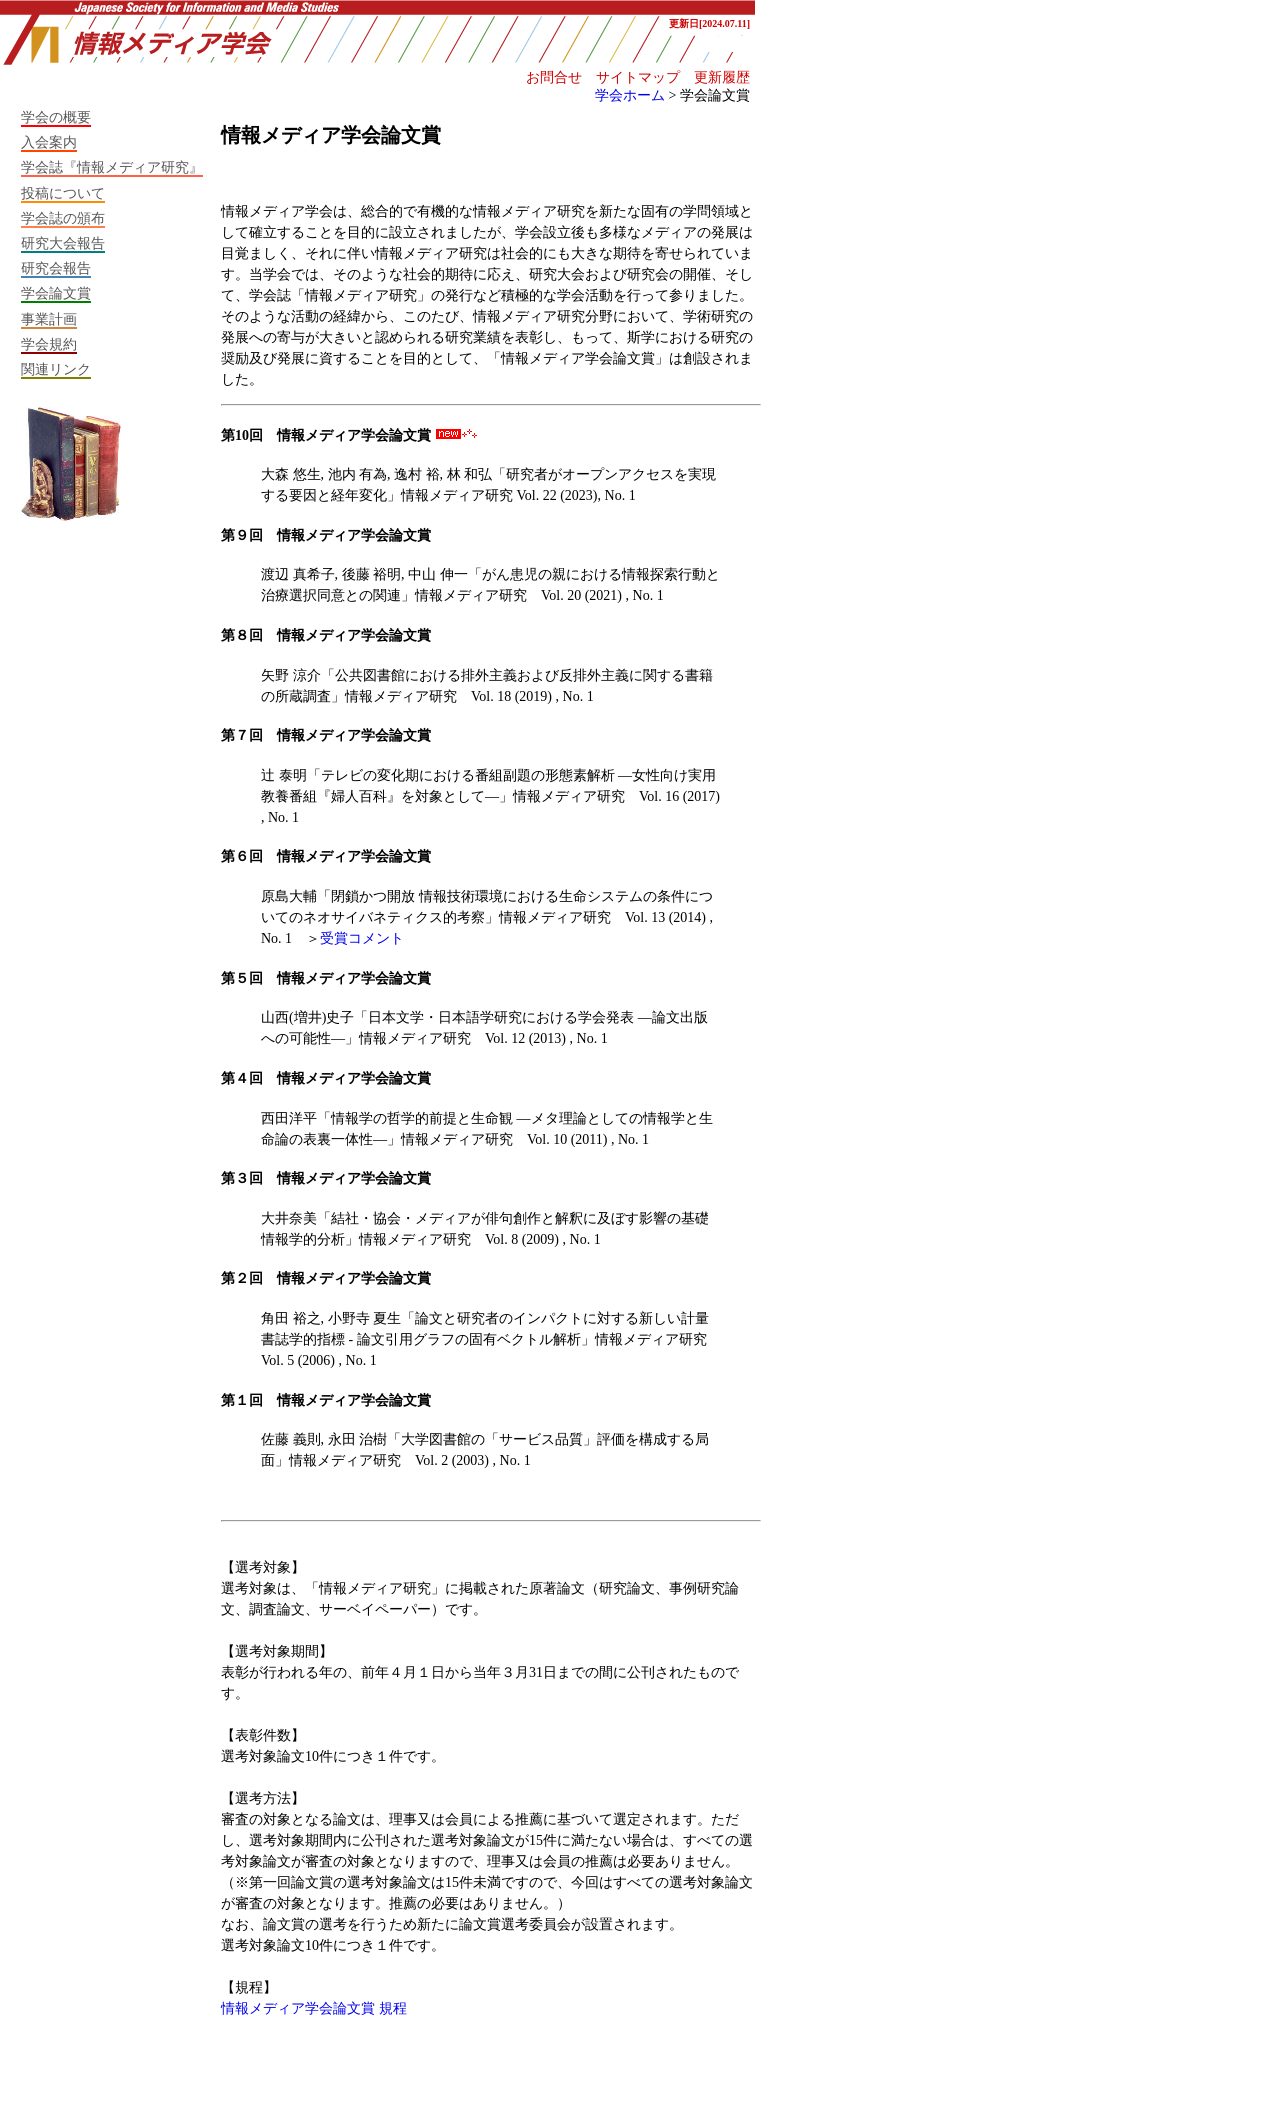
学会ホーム (630, 95)
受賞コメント (362, 938)
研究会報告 (56, 268)
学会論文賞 (56, 293)
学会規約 (49, 344)
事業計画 (49, 319)
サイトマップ (638, 77)
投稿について (63, 193)
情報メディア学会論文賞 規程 (314, 2008)
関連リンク (56, 369)
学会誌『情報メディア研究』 (112, 167)
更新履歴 (722, 77)
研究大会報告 (63, 243)
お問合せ (554, 77)
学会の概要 (56, 117)
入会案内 (49, 142)
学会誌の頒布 (63, 218)
